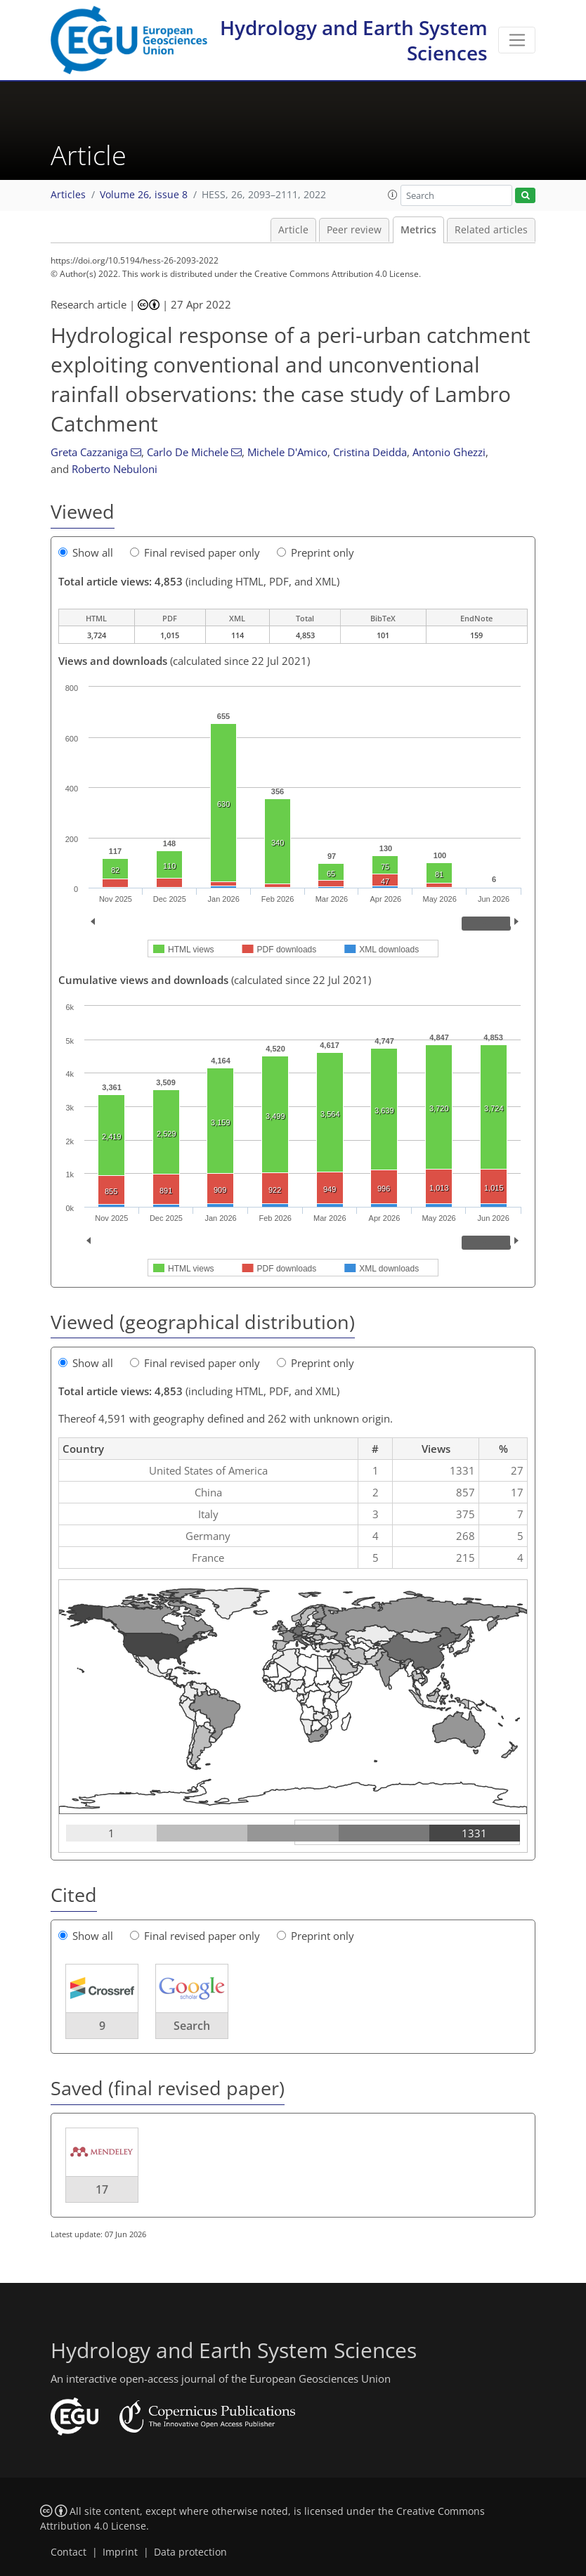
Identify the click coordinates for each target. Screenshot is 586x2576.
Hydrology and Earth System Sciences (354, 40)
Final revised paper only (195, 552)
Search (192, 2025)
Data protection (190, 2552)
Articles (68, 194)
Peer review (354, 230)
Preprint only (315, 552)
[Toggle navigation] (516, 40)
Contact (68, 2552)
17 (102, 2189)
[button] (393, 194)
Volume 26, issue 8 (144, 194)
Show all (85, 552)
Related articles (491, 230)
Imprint (120, 2552)
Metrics (418, 230)
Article (293, 230)
